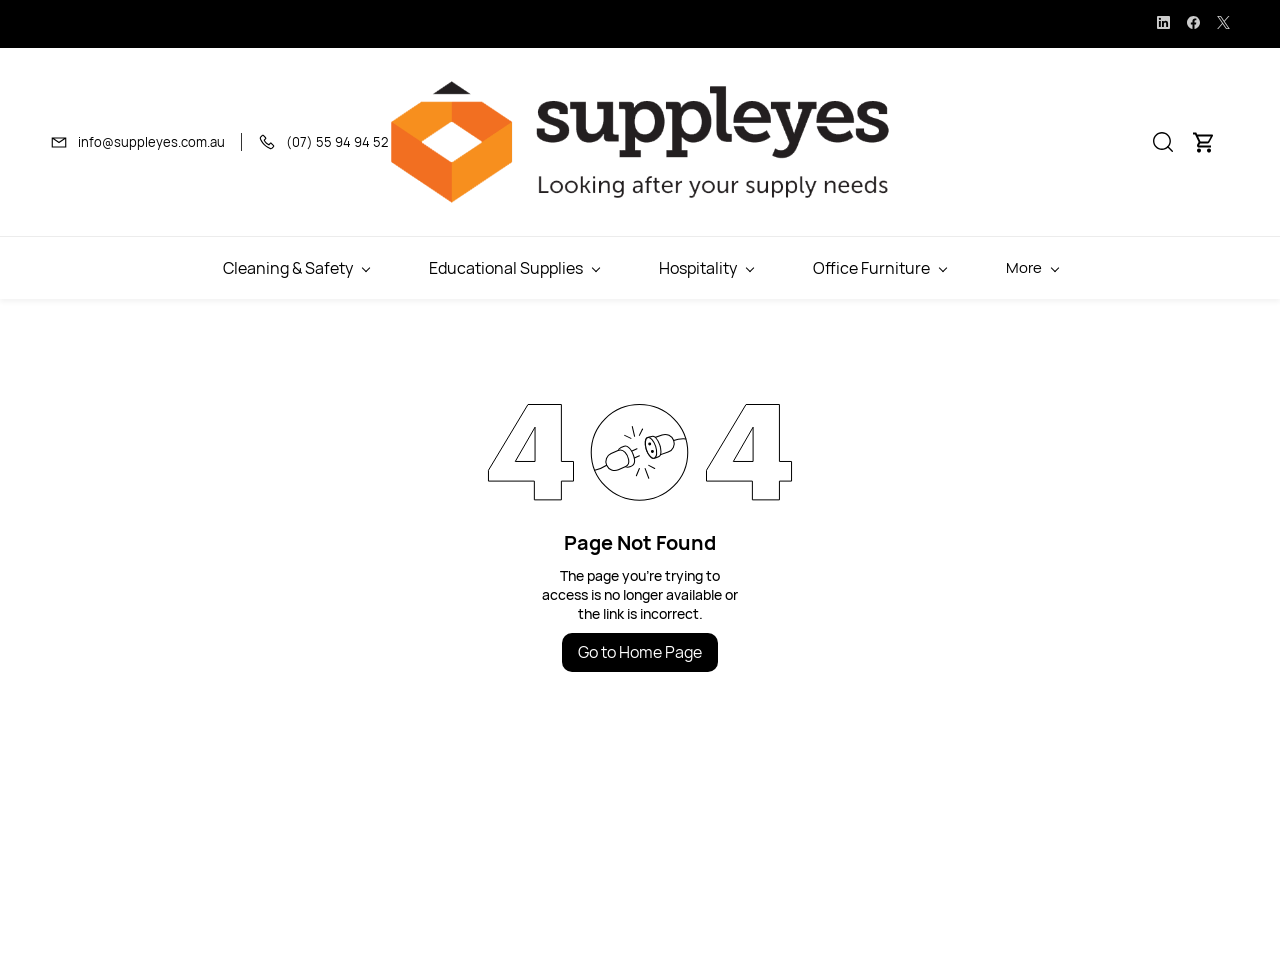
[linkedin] (1163, 24)
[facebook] (1193, 24)
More (1125, 267)
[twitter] (1223, 24)
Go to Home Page (640, 652)
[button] (1163, 142)
